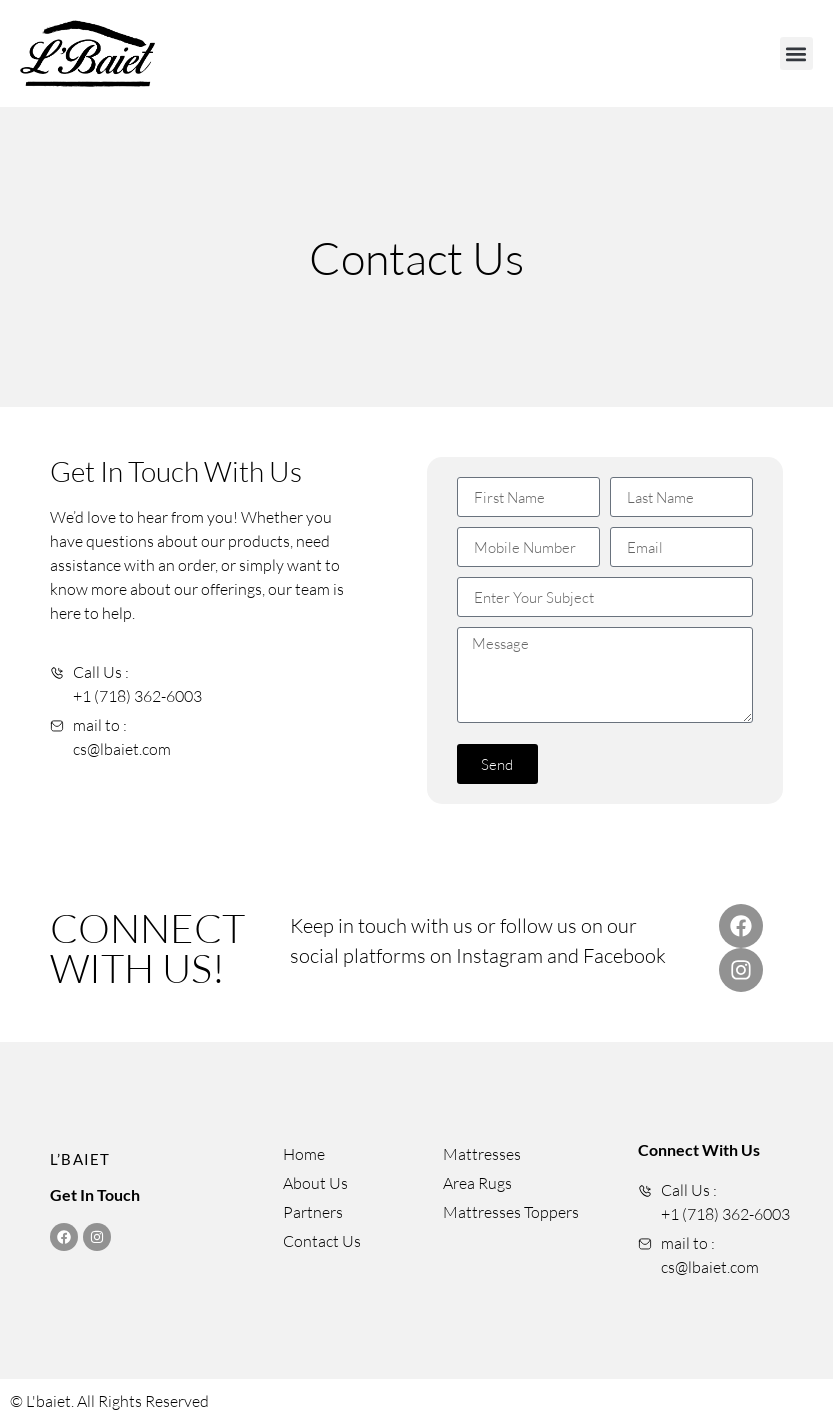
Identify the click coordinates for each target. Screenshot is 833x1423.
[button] (796, 53)
